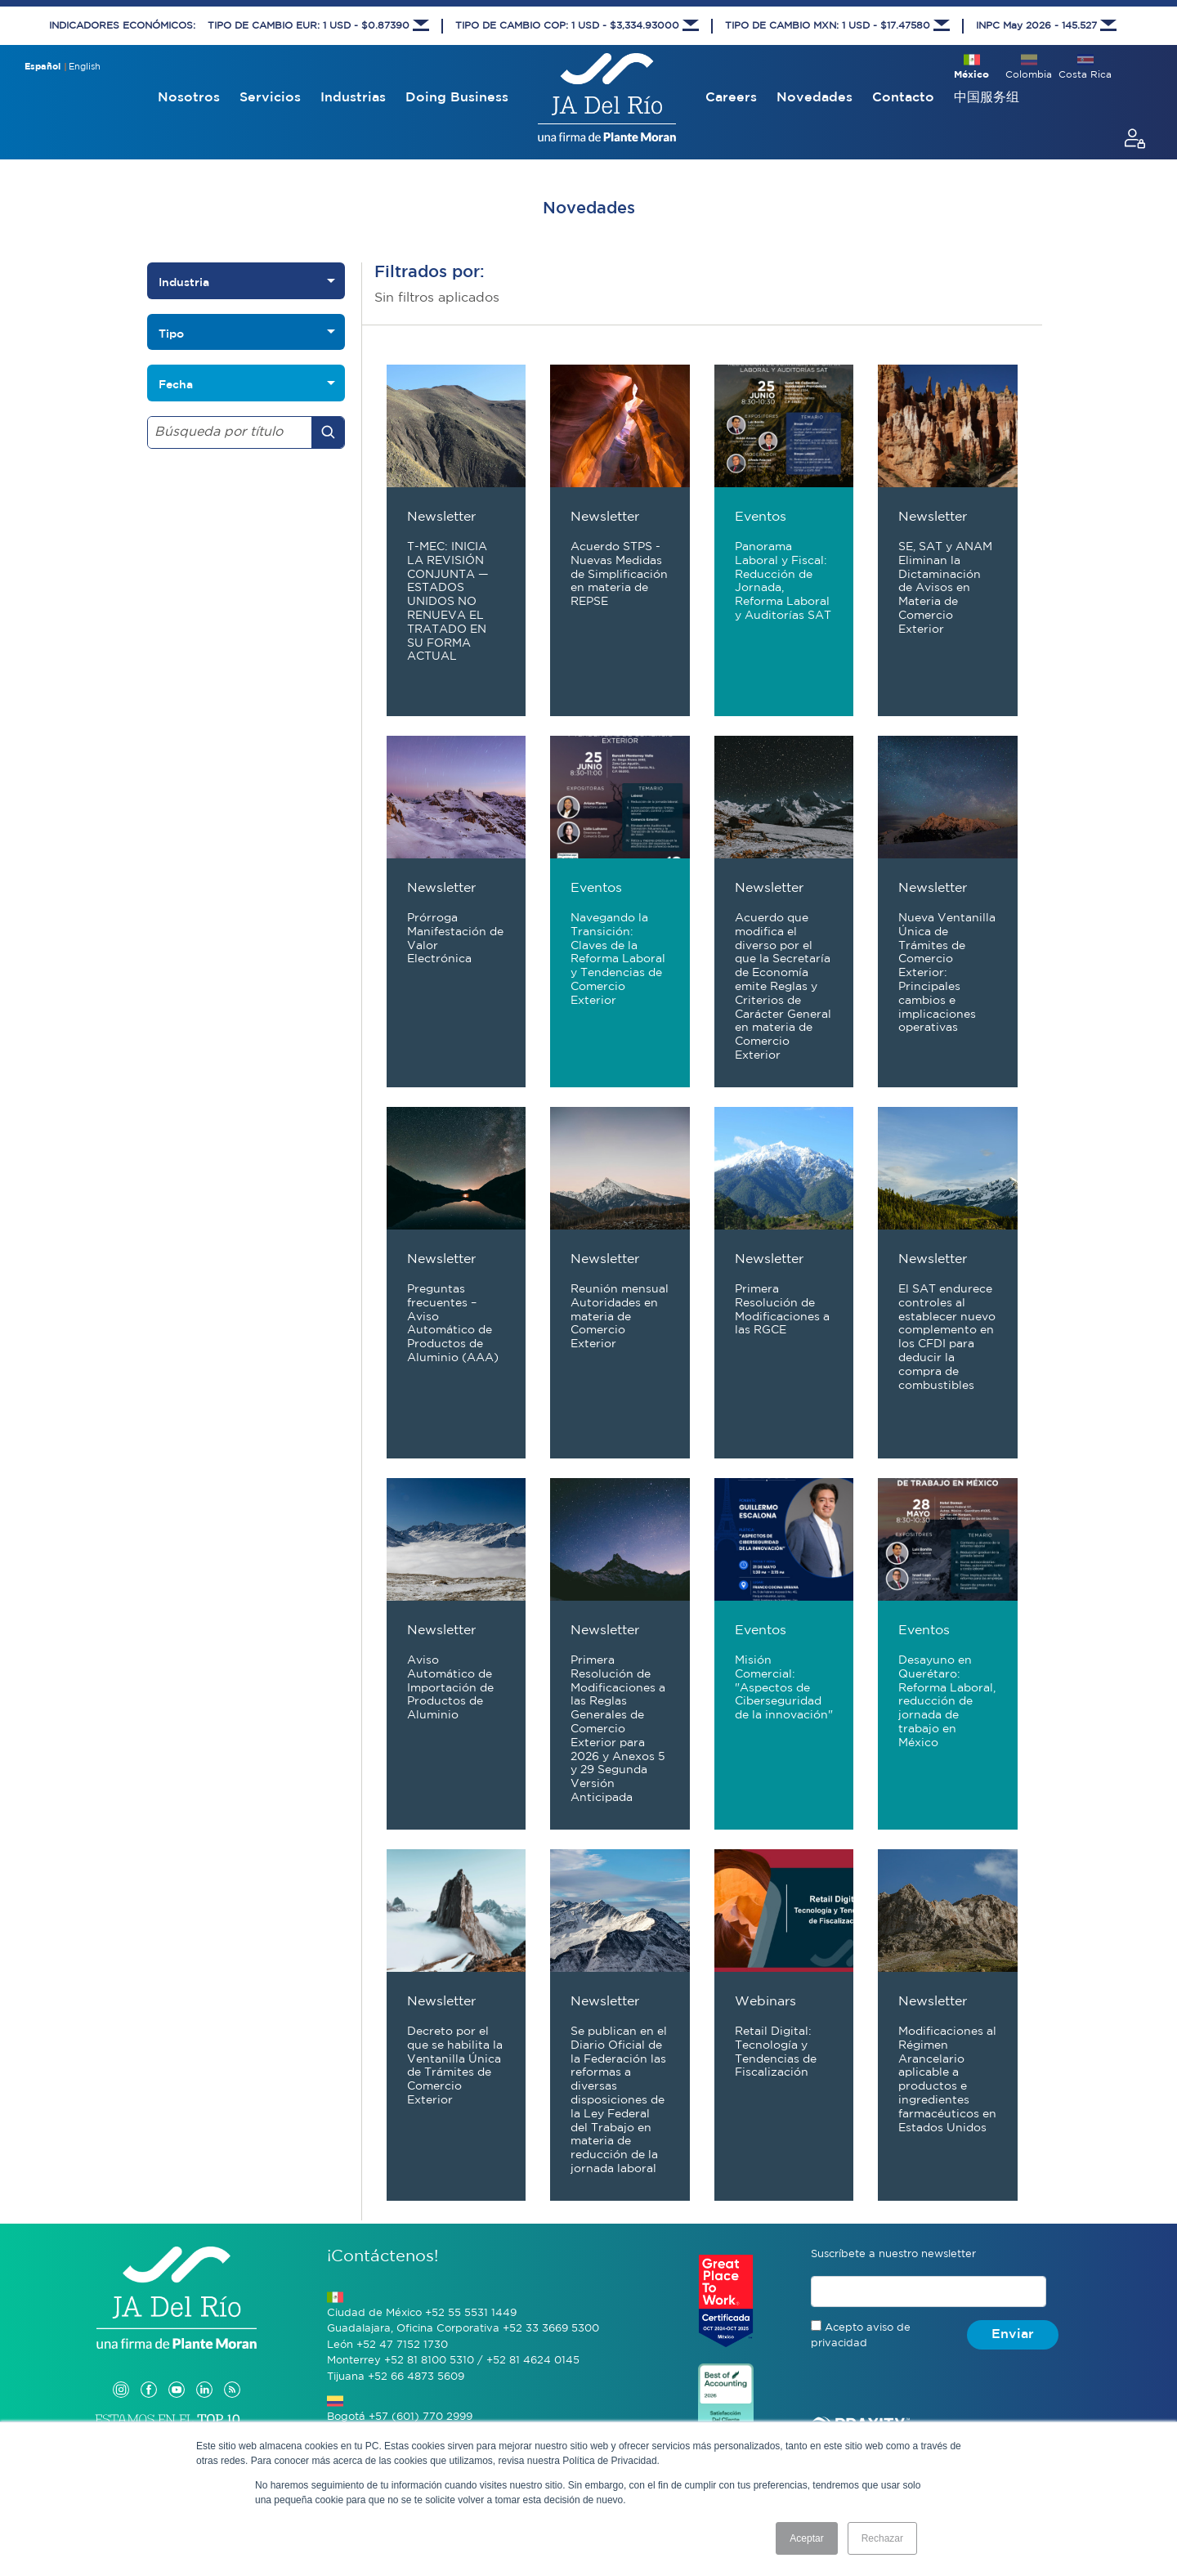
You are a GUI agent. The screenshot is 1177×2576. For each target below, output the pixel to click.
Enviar (1012, 2334)
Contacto (903, 98)
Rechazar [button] (882, 2538)
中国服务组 (986, 98)
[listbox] (246, 280)
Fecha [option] (176, 384)
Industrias (353, 98)
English (85, 67)
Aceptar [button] (806, 2538)
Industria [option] (184, 282)
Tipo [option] (171, 333)
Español (42, 67)
